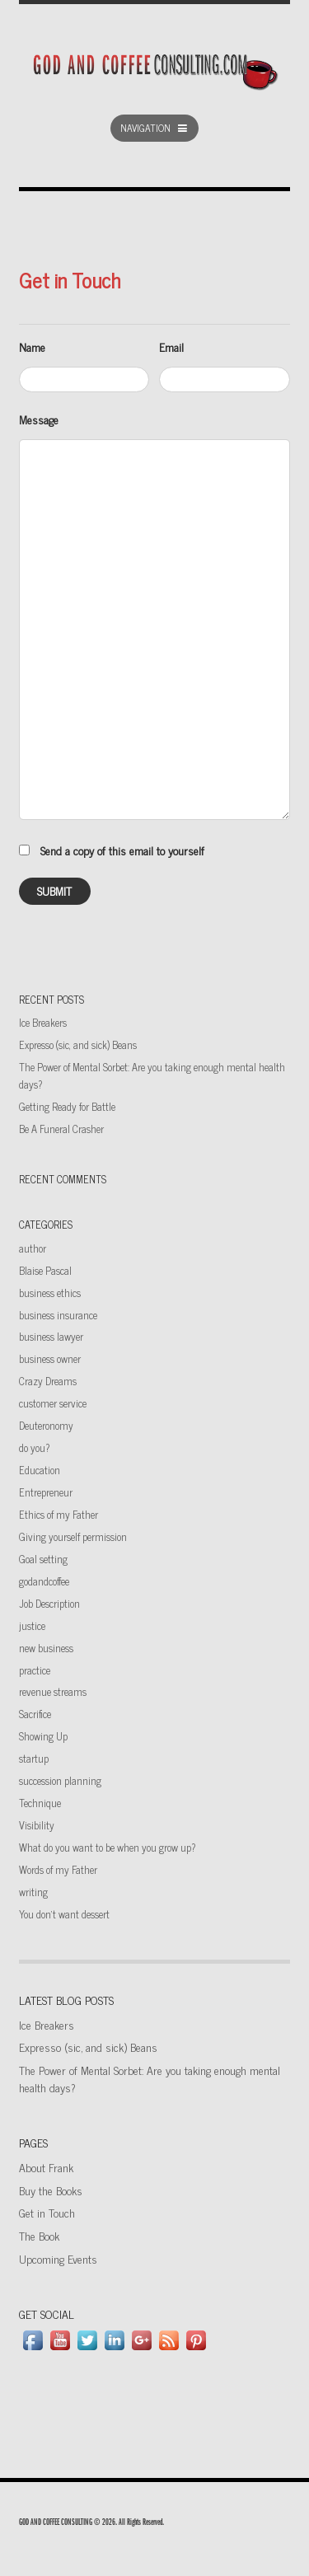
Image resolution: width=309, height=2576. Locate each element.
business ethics (50, 1292)
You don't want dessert (64, 1914)
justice (32, 1625)
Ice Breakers (43, 1022)
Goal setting (43, 1558)
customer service (53, 1403)
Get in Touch (47, 2212)
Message (39, 419)
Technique (40, 1802)
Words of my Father (58, 1869)
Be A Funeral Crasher (61, 1128)
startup (34, 1758)
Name (32, 346)
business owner (50, 1358)
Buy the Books (50, 2189)
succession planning (60, 1780)
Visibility (36, 1825)
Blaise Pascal (45, 1270)
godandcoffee (44, 1581)
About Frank (46, 2166)
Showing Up (43, 1736)
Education (39, 1469)
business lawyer (51, 1336)
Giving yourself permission (73, 1536)
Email (171, 346)
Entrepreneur (46, 1492)
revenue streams (53, 1691)
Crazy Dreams (48, 1380)
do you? (34, 1447)
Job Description (49, 1603)
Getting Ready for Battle (67, 1106)
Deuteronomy (46, 1425)
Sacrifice (35, 1713)
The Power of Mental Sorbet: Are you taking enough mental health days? (149, 2078)
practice (34, 1670)
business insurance (58, 1314)
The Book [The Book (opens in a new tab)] (39, 2235)
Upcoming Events (58, 2258)
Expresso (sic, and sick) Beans (78, 1044)
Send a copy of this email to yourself (122, 850)
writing (33, 1891)
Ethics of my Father (58, 1514)
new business (46, 1647)
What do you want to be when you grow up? (107, 1847)
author (32, 1248)
